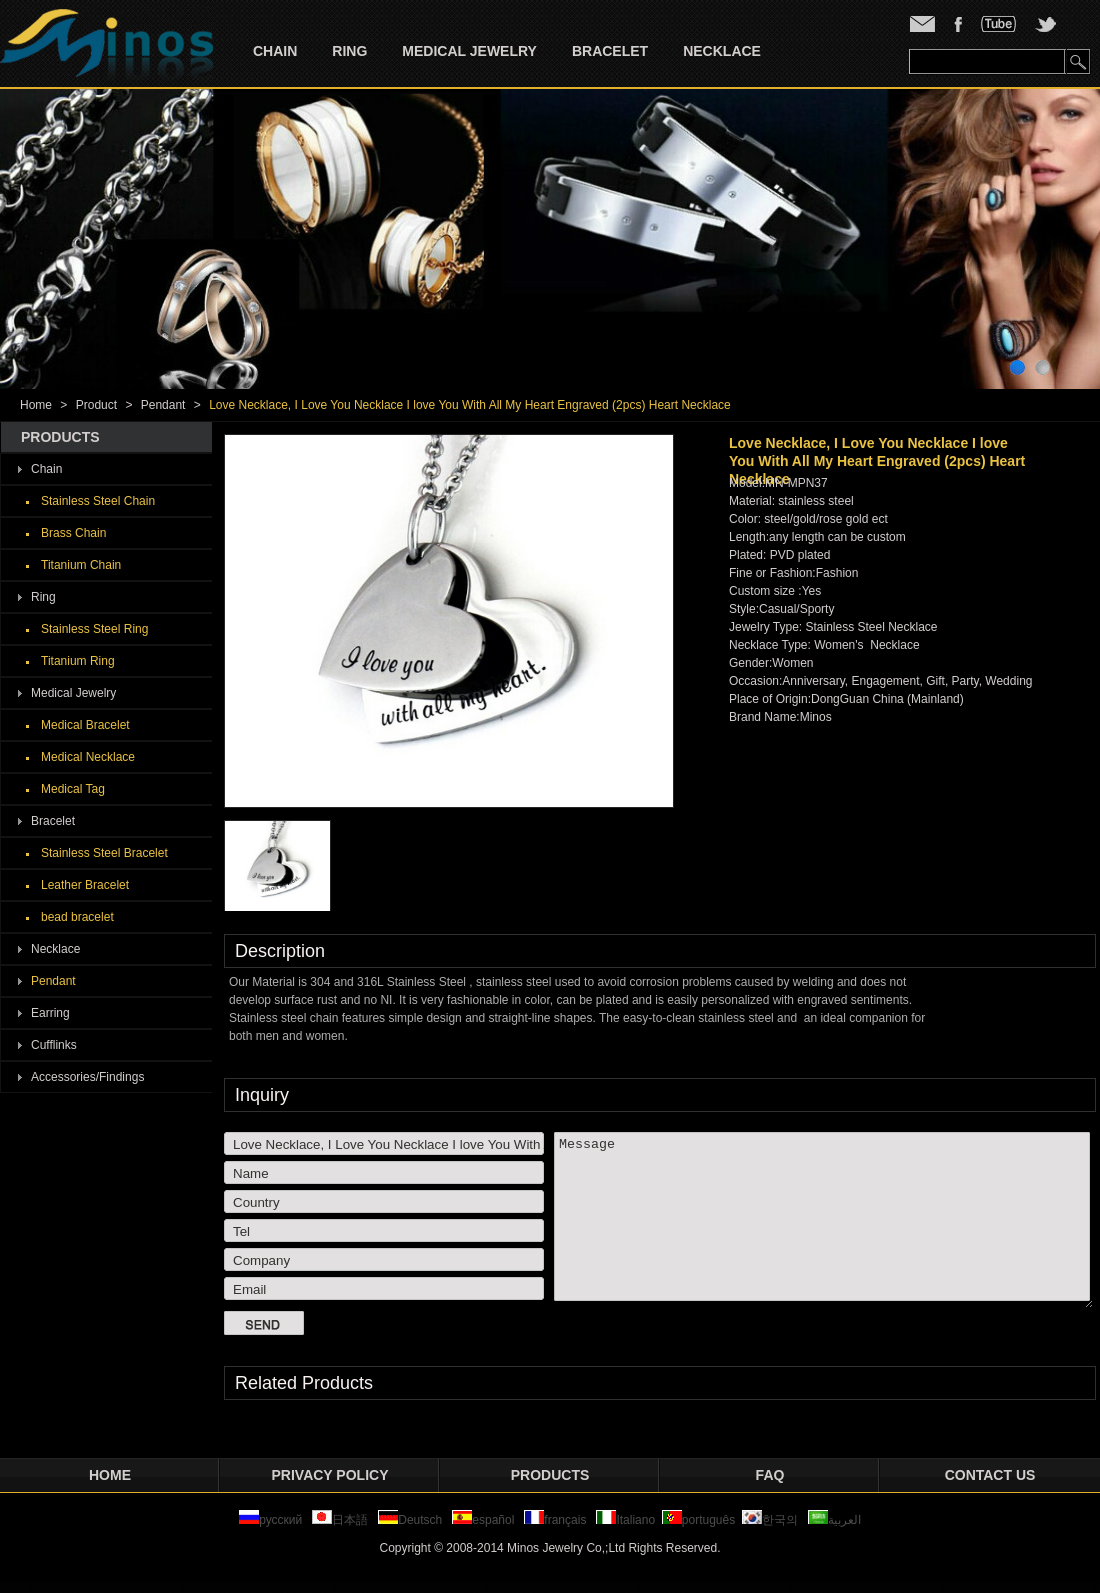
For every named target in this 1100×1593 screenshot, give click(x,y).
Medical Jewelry (469, 51)
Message (823, 1220)
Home (36, 405)
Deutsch (410, 1520)
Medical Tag (73, 789)
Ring (349, 51)
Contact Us (990, 1475)
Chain (275, 51)
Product (96, 405)
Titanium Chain (81, 565)
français (555, 1520)
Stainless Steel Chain (98, 501)
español (483, 1520)
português (698, 1520)
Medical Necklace (88, 757)
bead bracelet (77, 917)
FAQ (770, 1475)
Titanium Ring (78, 661)
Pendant (163, 405)
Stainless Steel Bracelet (104, 853)
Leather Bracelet (85, 885)
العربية (834, 1520)
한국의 (770, 1520)
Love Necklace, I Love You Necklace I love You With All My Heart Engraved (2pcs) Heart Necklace (470, 405)
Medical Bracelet (85, 725)
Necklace (722, 51)
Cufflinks (54, 1045)
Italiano (625, 1520)
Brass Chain (73, 533)
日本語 (341, 1520)
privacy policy (330, 1475)
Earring (50, 1013)
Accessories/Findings (87, 1077)
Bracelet (610, 51)
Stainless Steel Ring (94, 629)
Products (550, 1475)
